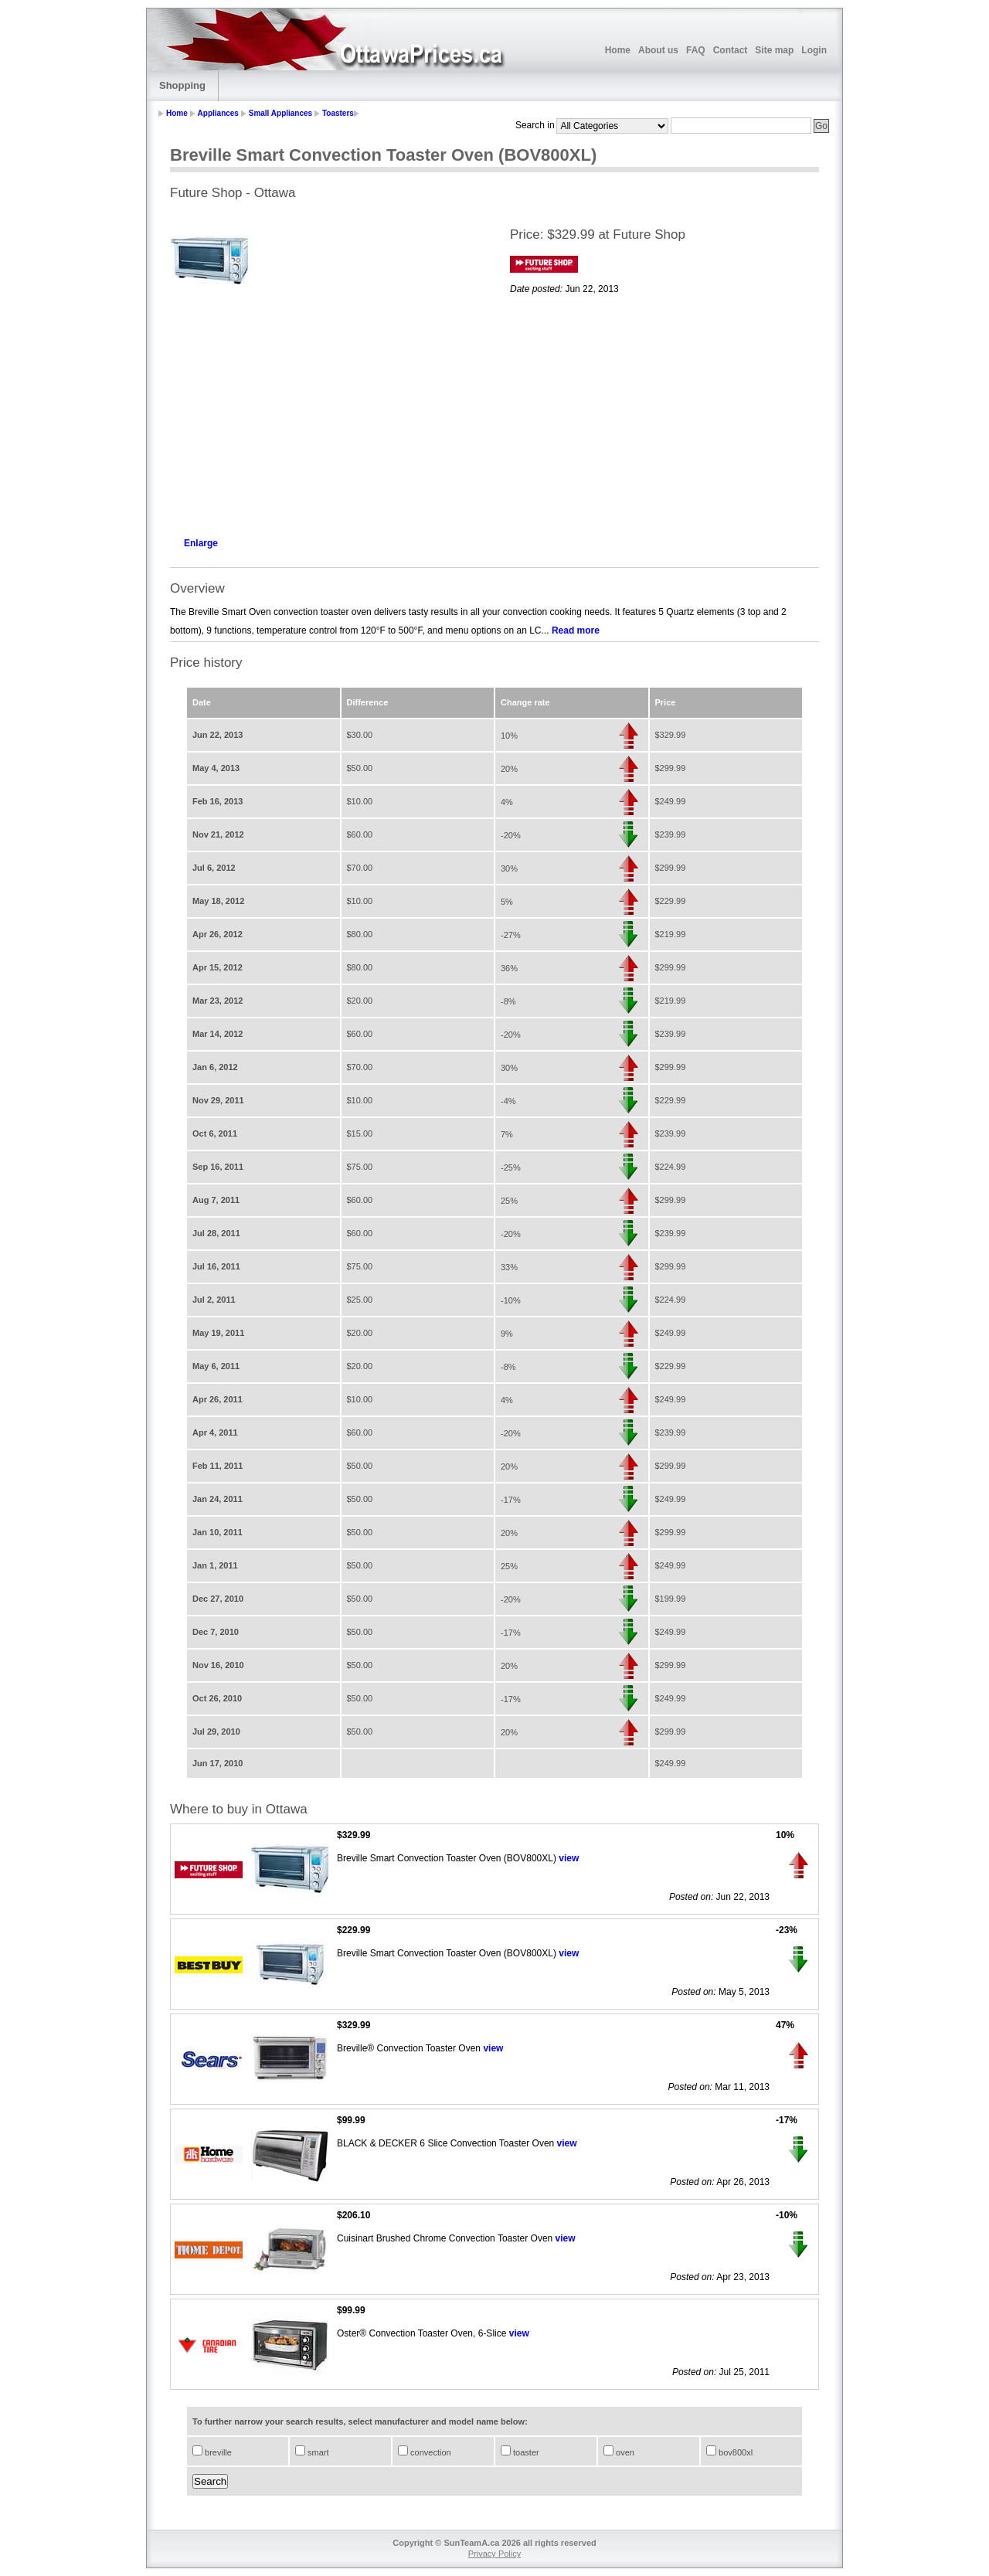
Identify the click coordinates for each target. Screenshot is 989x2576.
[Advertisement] (324, 414)
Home (617, 50)
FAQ (695, 50)
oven (623, 2452)
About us (658, 50)
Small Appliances (280, 113)
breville (217, 2452)
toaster (525, 2452)
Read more (576, 630)
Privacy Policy (494, 2553)
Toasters (338, 113)
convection (429, 2452)
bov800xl (734, 2452)
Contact (730, 50)
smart (317, 2452)
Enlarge (201, 543)
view (569, 1858)
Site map (774, 50)
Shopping (182, 85)
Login (814, 50)
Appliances (218, 113)
